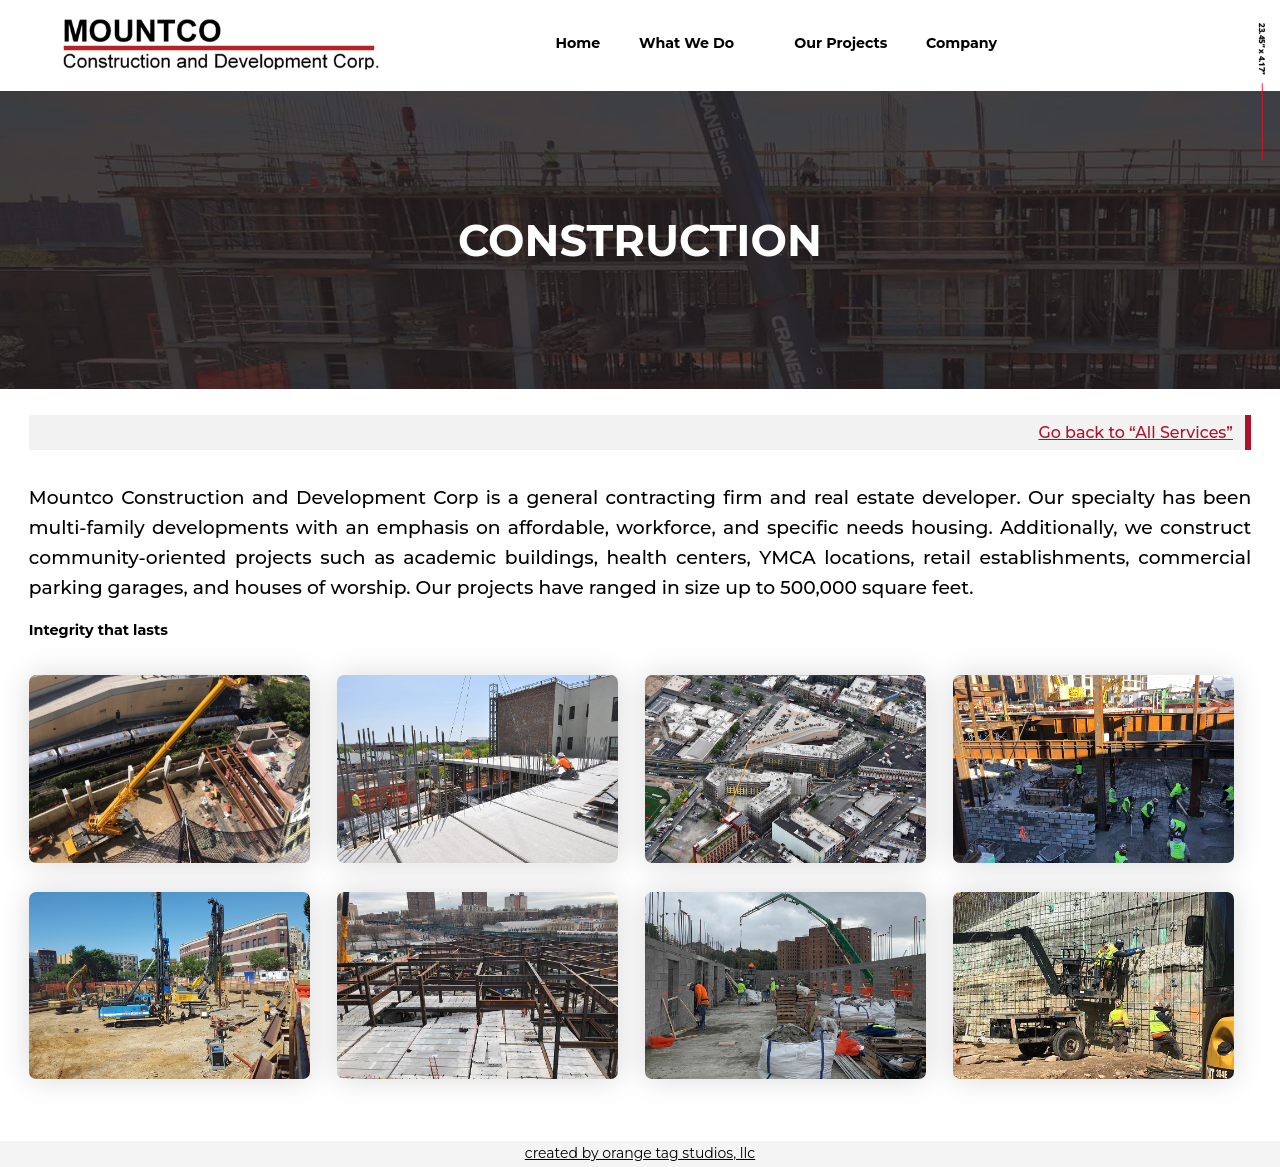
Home (577, 43)
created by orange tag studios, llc (640, 1153)
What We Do (686, 43)
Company (961, 43)
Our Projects (840, 43)
